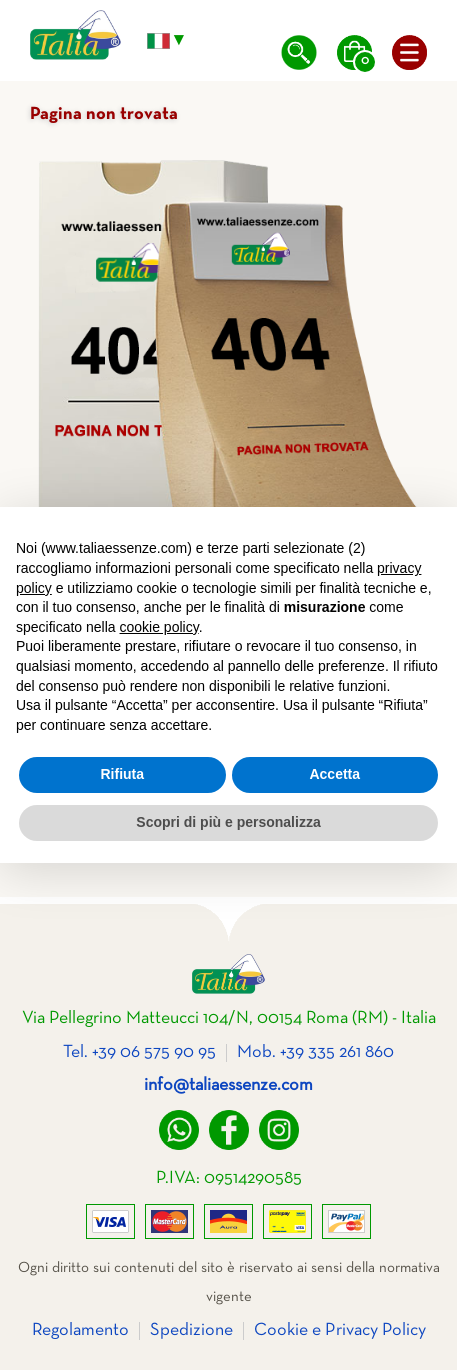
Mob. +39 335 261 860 (315, 1052)
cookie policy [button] (159, 627)
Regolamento (80, 1330)
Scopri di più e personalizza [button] (228, 822)
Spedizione (191, 1330)
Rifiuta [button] (122, 774)
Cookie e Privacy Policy (340, 1330)
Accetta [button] (334, 774)
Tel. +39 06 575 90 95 (139, 1052)
